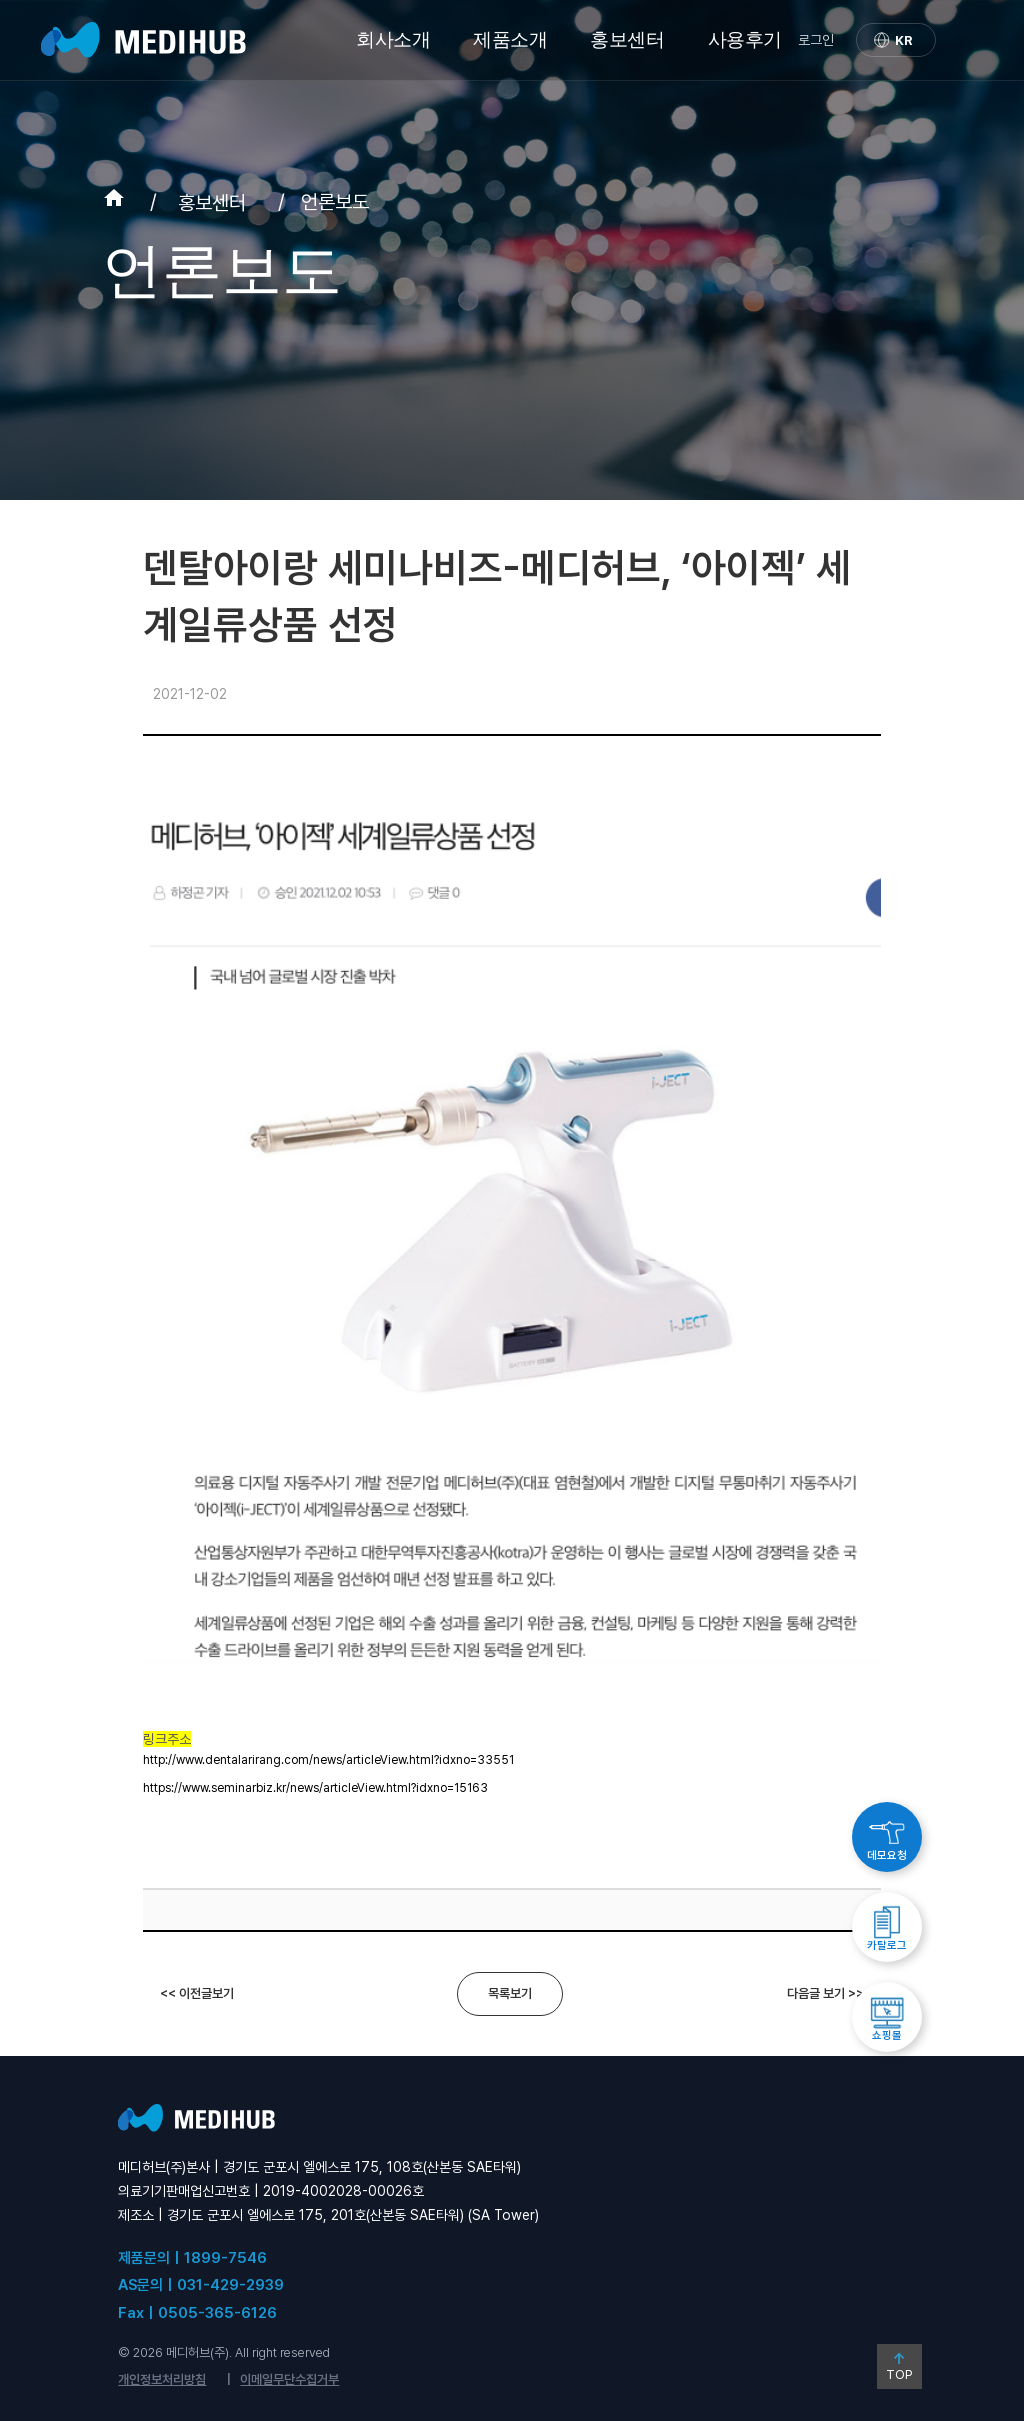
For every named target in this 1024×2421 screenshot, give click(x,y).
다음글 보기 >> (825, 1993)
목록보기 (510, 1993)
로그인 (816, 40)
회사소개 (393, 39)
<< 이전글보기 (197, 1993)
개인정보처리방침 (162, 2379)
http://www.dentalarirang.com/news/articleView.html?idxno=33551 (328, 1760)
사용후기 (745, 39)
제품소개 (510, 39)
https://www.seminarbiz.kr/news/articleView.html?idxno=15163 (315, 1788)
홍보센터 (627, 39)
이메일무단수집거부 (289, 2379)
